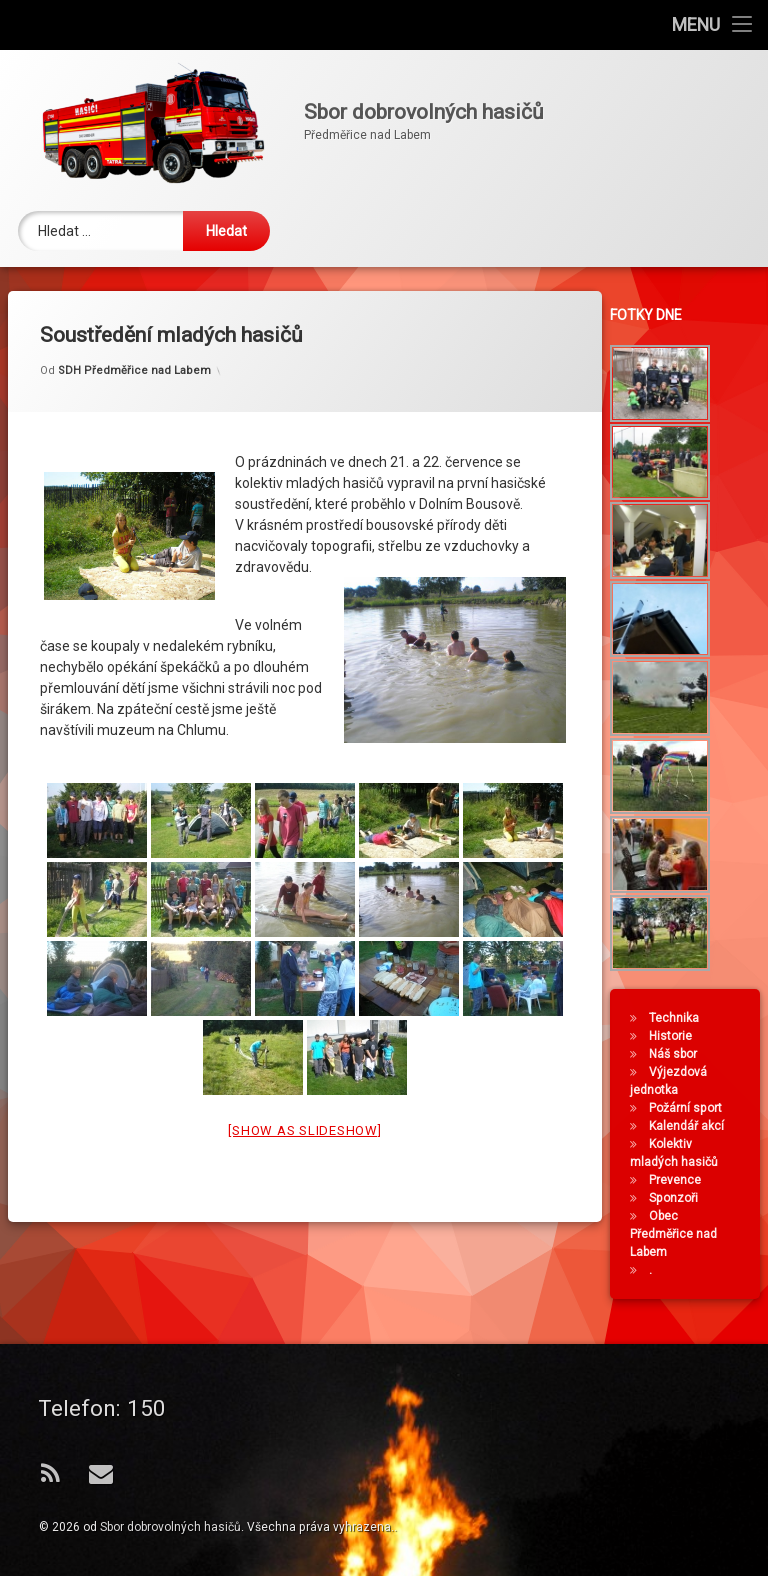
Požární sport (688, 1108)
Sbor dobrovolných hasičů (170, 1527)
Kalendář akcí (689, 1126)
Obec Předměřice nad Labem (676, 1234)
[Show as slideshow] (304, 1111)
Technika (677, 1018)
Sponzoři (676, 1198)
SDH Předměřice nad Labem (134, 351)
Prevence (678, 1180)
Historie (673, 1036)
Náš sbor (676, 1054)
